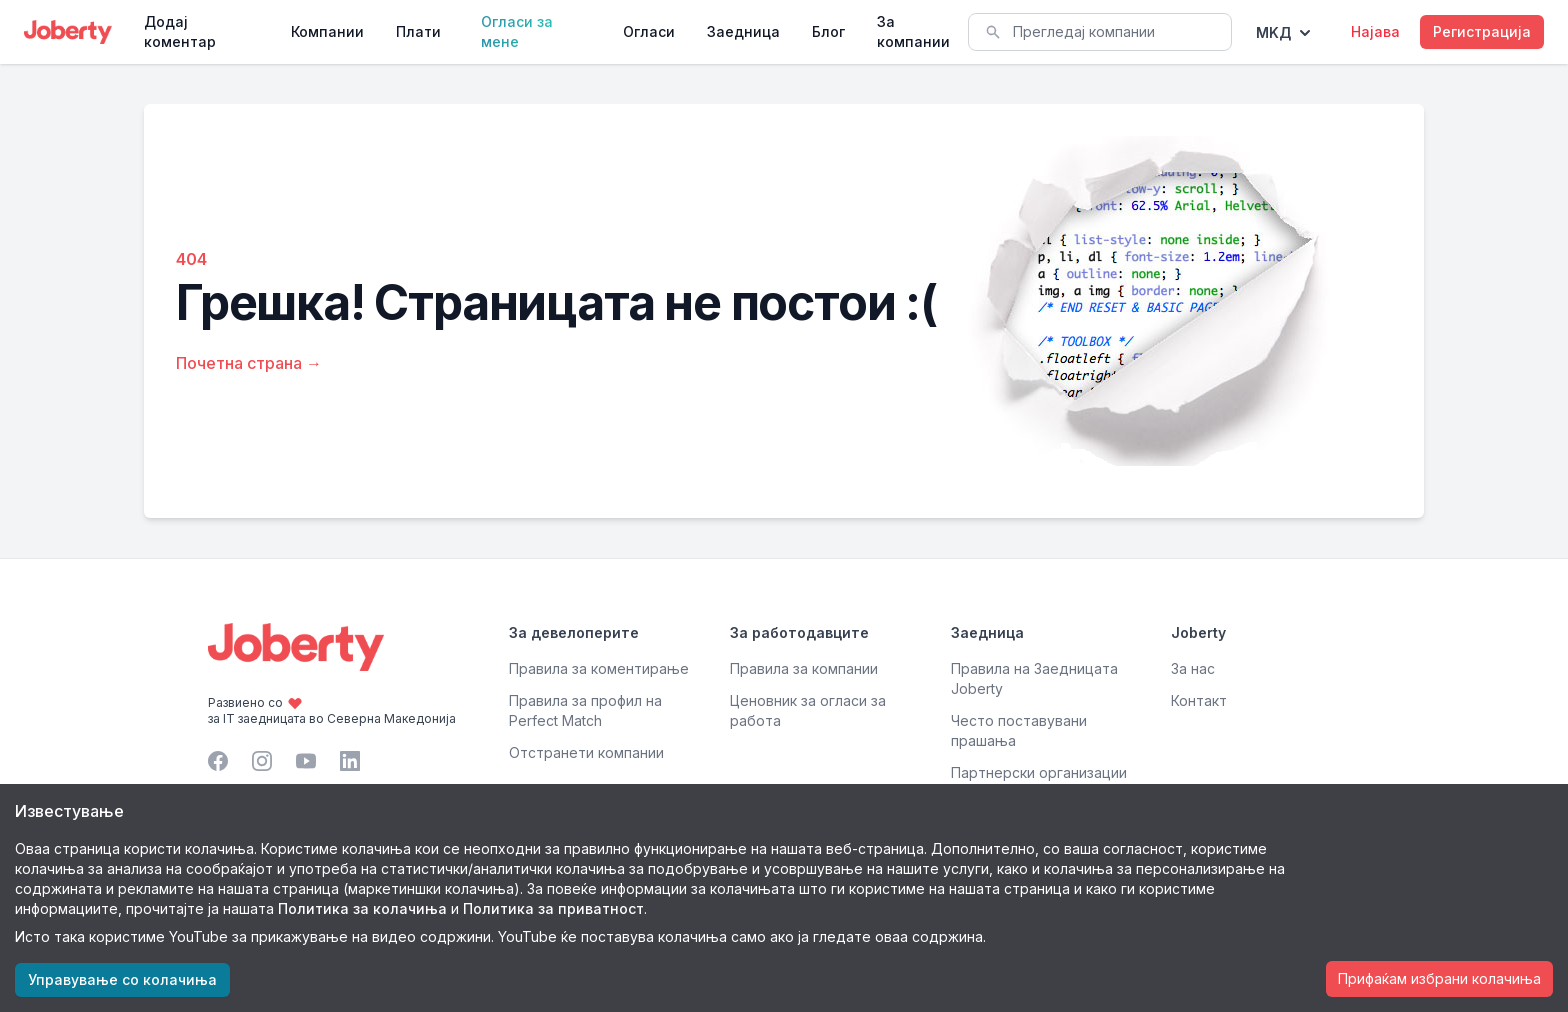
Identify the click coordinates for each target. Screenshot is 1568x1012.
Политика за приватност (553, 908)
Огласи (649, 31)
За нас (1193, 668)
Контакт (1199, 700)
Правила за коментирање (599, 668)
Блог (828, 31)
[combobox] (1100, 32)
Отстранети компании (586, 752)
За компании (913, 31)
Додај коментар (180, 31)
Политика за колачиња (362, 908)
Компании (327, 31)
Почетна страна (249, 363)
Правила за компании (804, 668)
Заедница (743, 31)
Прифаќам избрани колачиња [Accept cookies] (1439, 978)
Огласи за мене (517, 31)
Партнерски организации (1039, 772)
